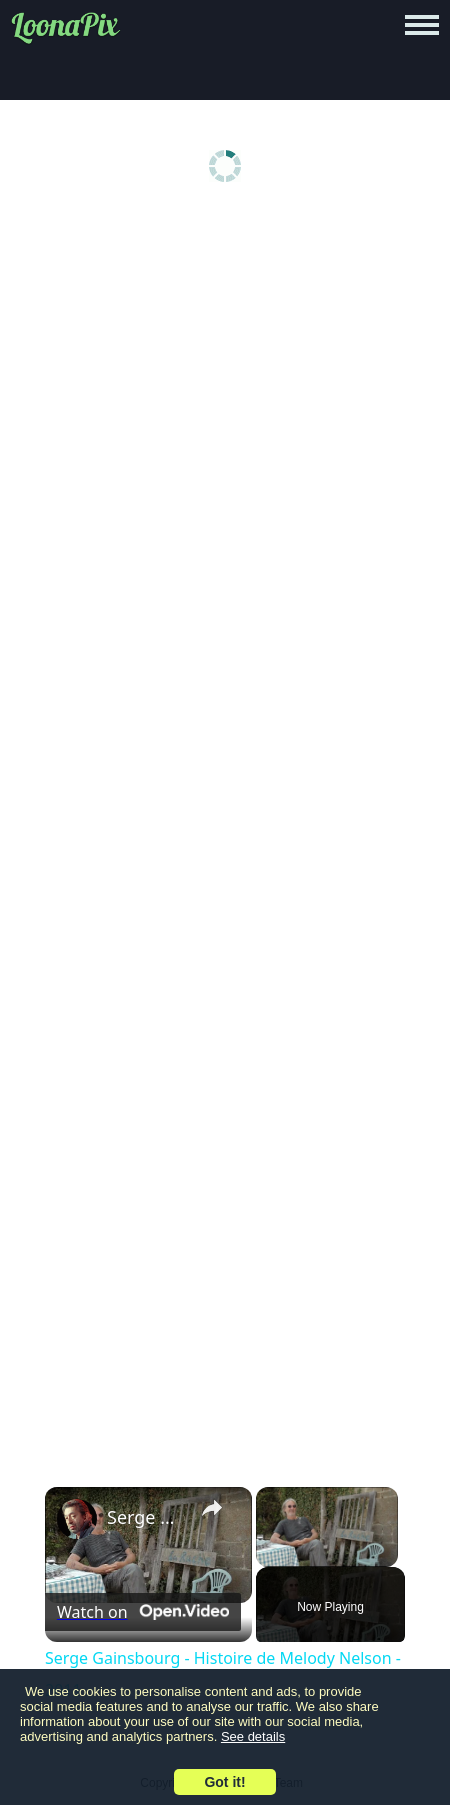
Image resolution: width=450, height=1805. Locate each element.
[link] (77, 1519)
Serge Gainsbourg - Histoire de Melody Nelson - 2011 (145, 1517)
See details (253, 1736)
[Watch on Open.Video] (143, 1612)
